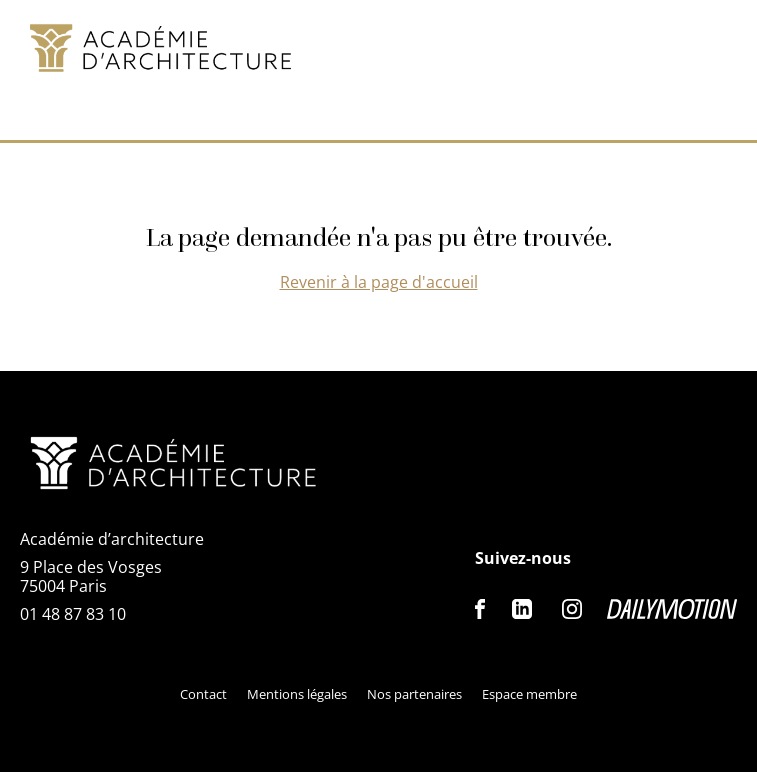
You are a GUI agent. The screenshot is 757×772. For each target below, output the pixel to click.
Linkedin (522, 609)
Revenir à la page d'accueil (379, 282)
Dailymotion (672, 609)
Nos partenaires (414, 694)
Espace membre (529, 694)
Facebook (481, 609)
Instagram (572, 609)
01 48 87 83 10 (73, 614)
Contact (203, 694)
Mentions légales (297, 694)
